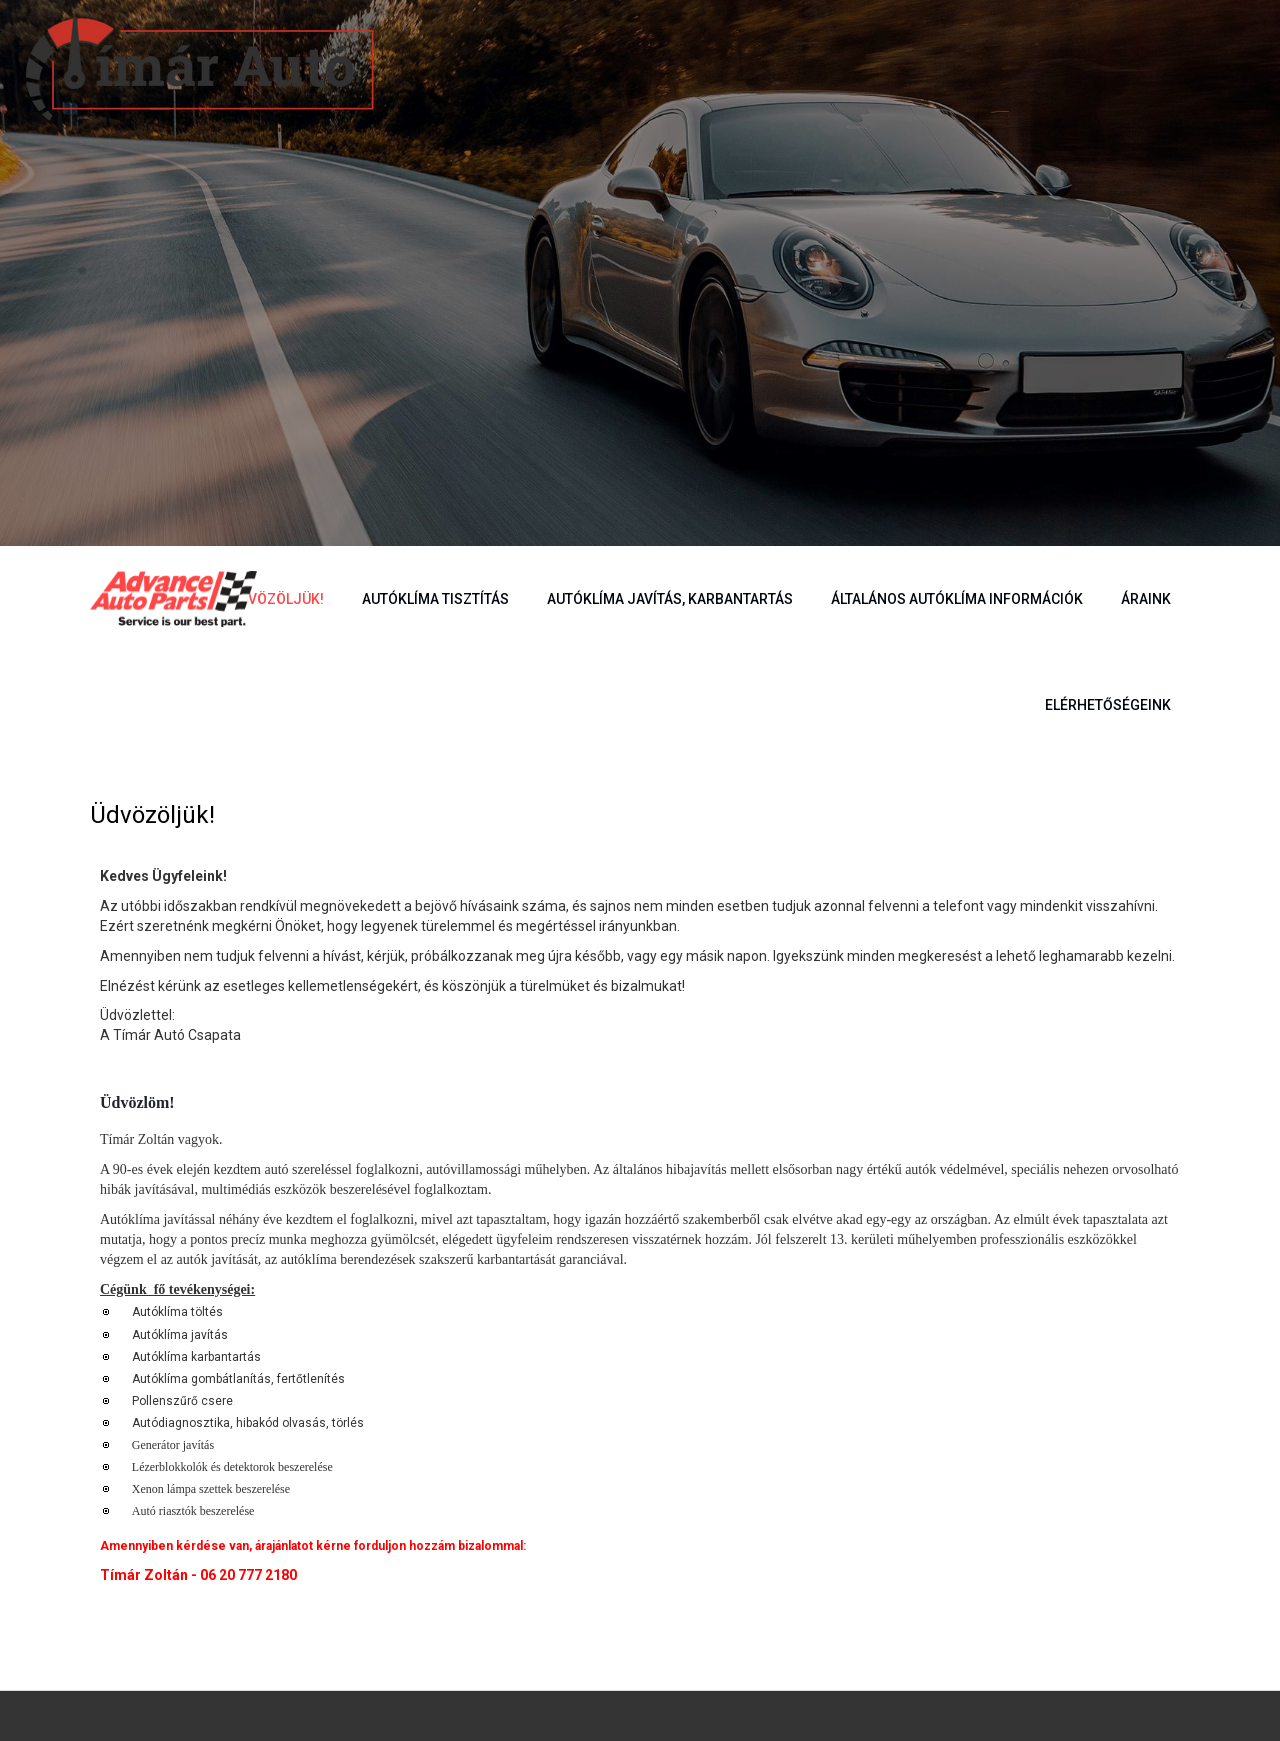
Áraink (1146, 599)
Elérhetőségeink (1108, 705)
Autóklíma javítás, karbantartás (670, 599)
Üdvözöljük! (277, 599)
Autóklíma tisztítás (435, 599)
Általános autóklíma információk (957, 599)
